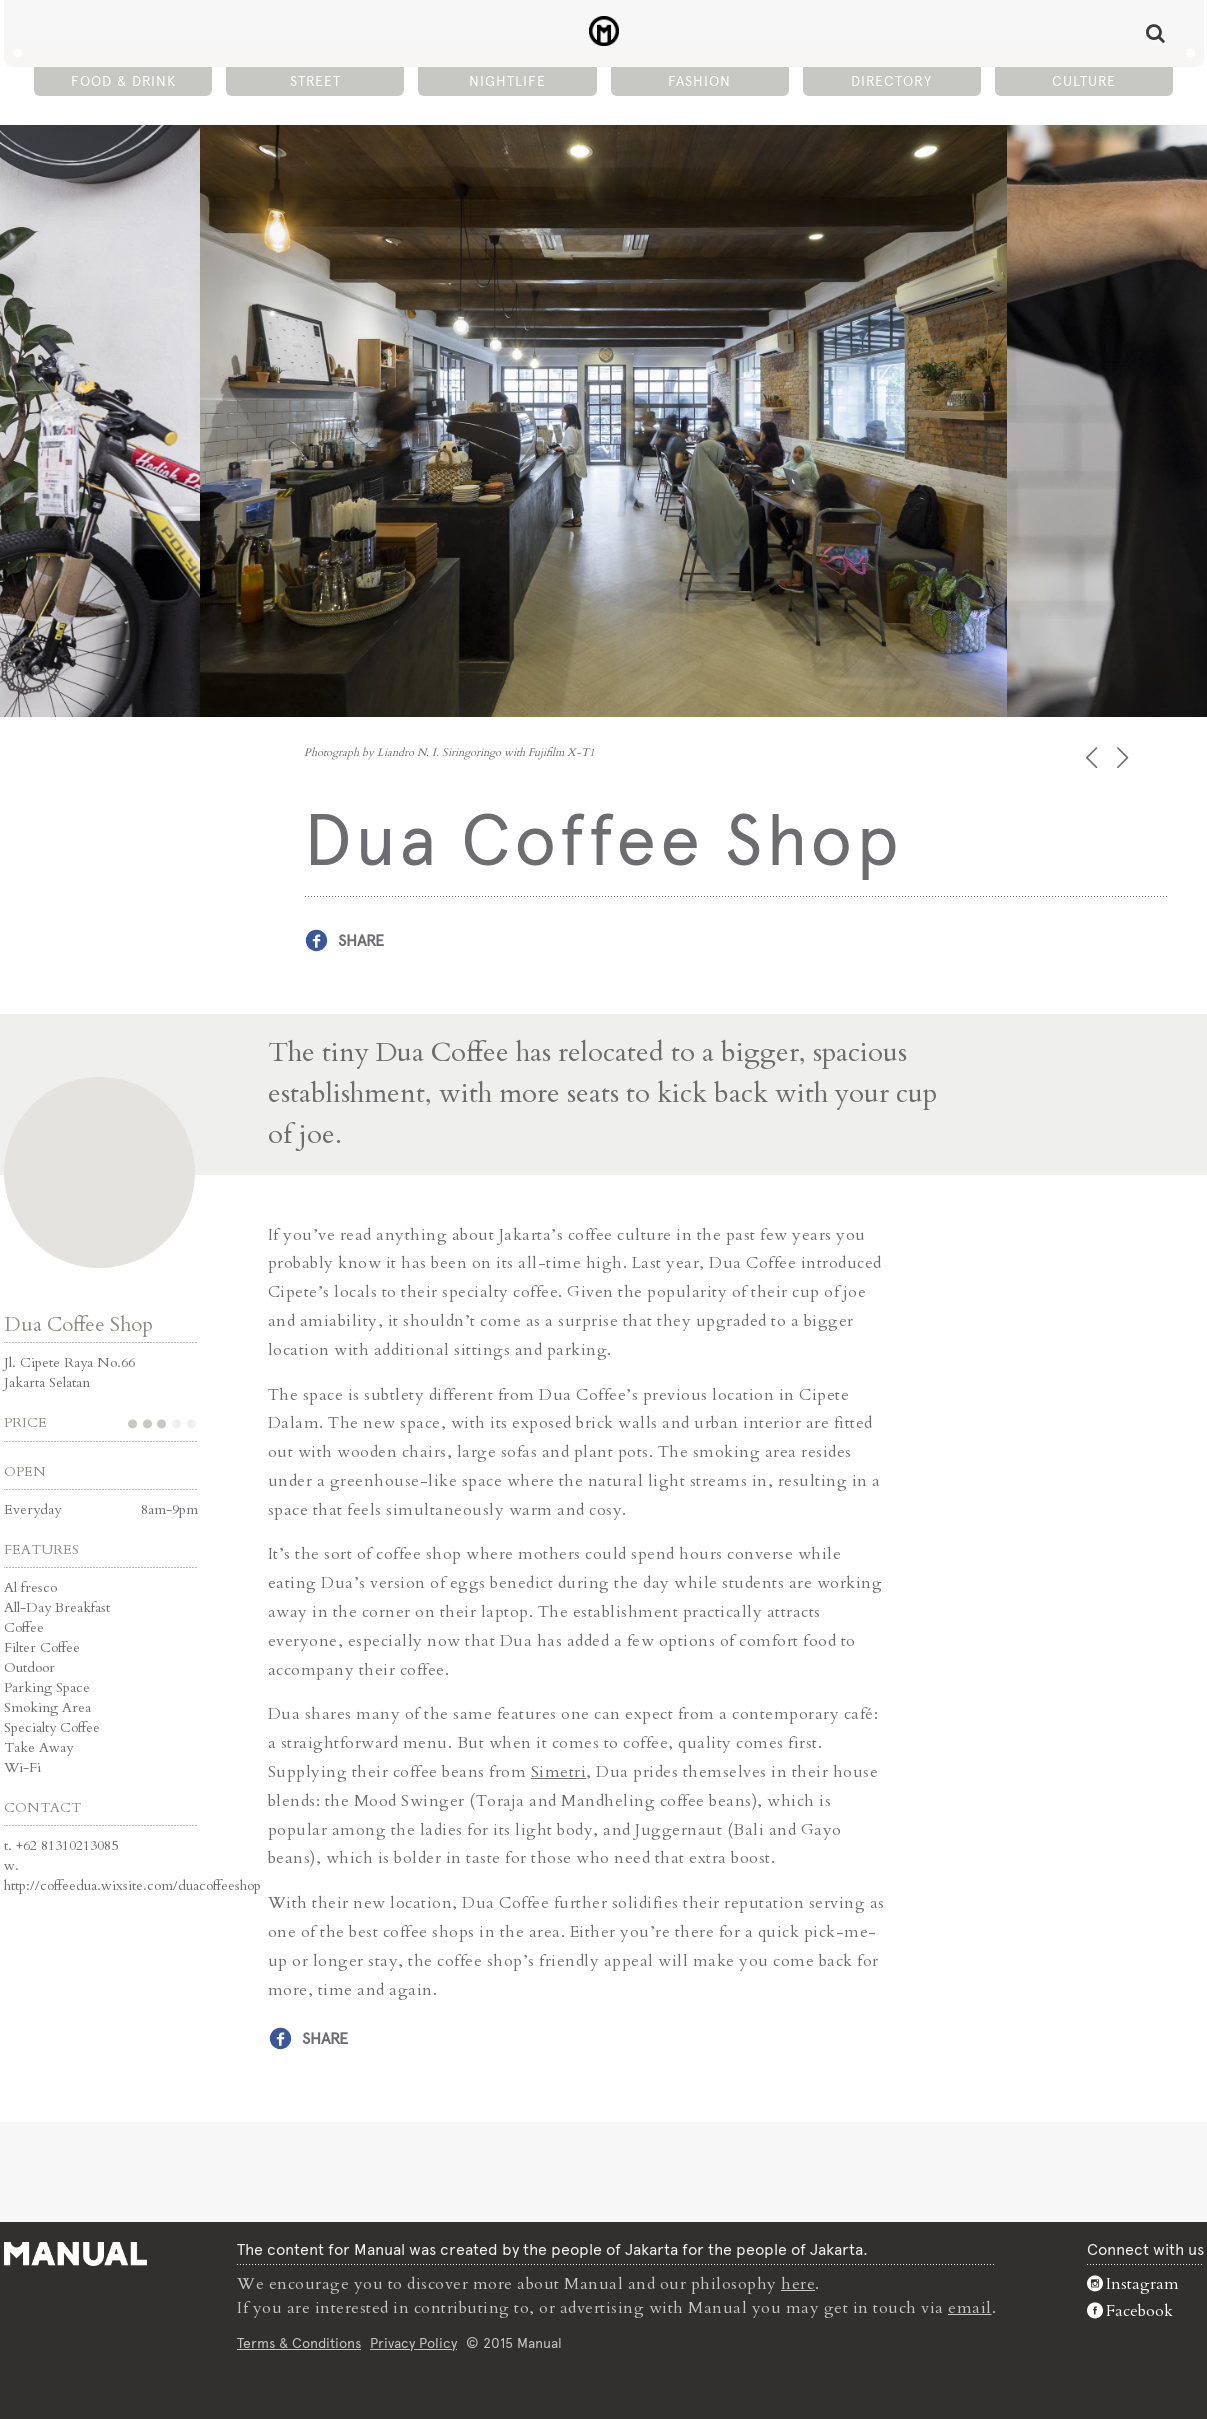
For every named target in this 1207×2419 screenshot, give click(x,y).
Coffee (24, 1627)
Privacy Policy (413, 2343)
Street (315, 81)
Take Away (38, 1747)
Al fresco (30, 1587)
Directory (891, 81)
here (798, 2284)
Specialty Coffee (52, 1727)
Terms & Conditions (299, 2343)
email (970, 2308)
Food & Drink (123, 81)
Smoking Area (47, 1707)
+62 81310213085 (67, 1845)
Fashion (699, 81)
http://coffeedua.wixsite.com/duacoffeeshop (132, 1885)
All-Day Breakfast (57, 1607)
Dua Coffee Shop (78, 1324)
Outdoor (29, 1667)
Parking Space (47, 1687)
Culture (1084, 81)
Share (361, 940)
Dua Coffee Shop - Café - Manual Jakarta (603, 31)
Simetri (559, 1772)
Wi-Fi (22, 1767)
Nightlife (507, 81)
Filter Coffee (42, 1647)
